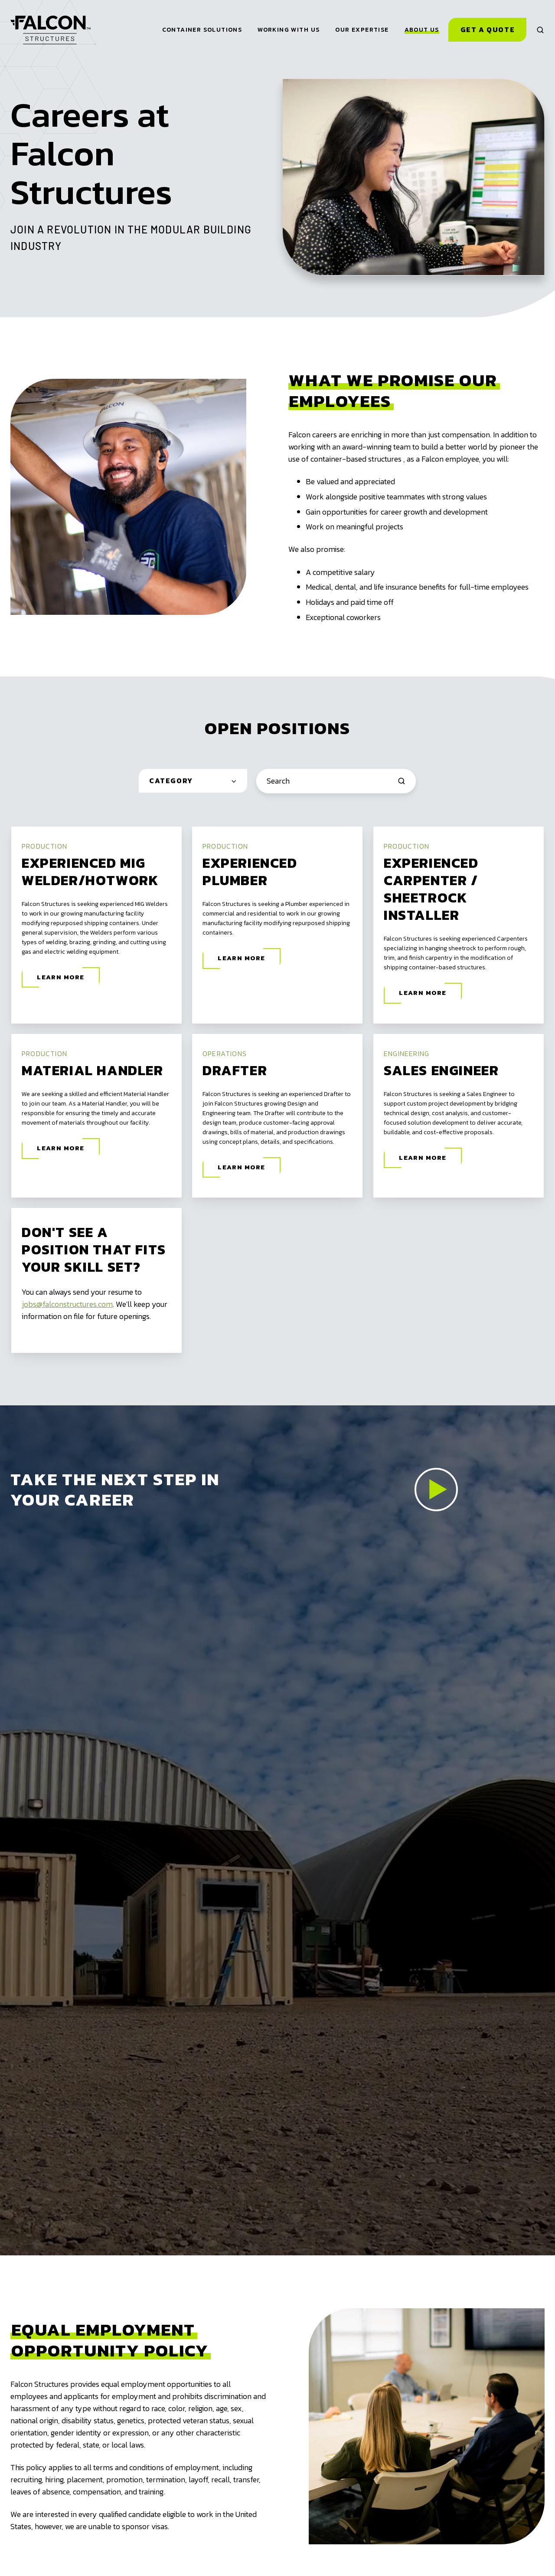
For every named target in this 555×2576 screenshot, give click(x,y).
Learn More (61, 977)
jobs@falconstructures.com (67, 1304)
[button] (540, 30)
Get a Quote (487, 29)
